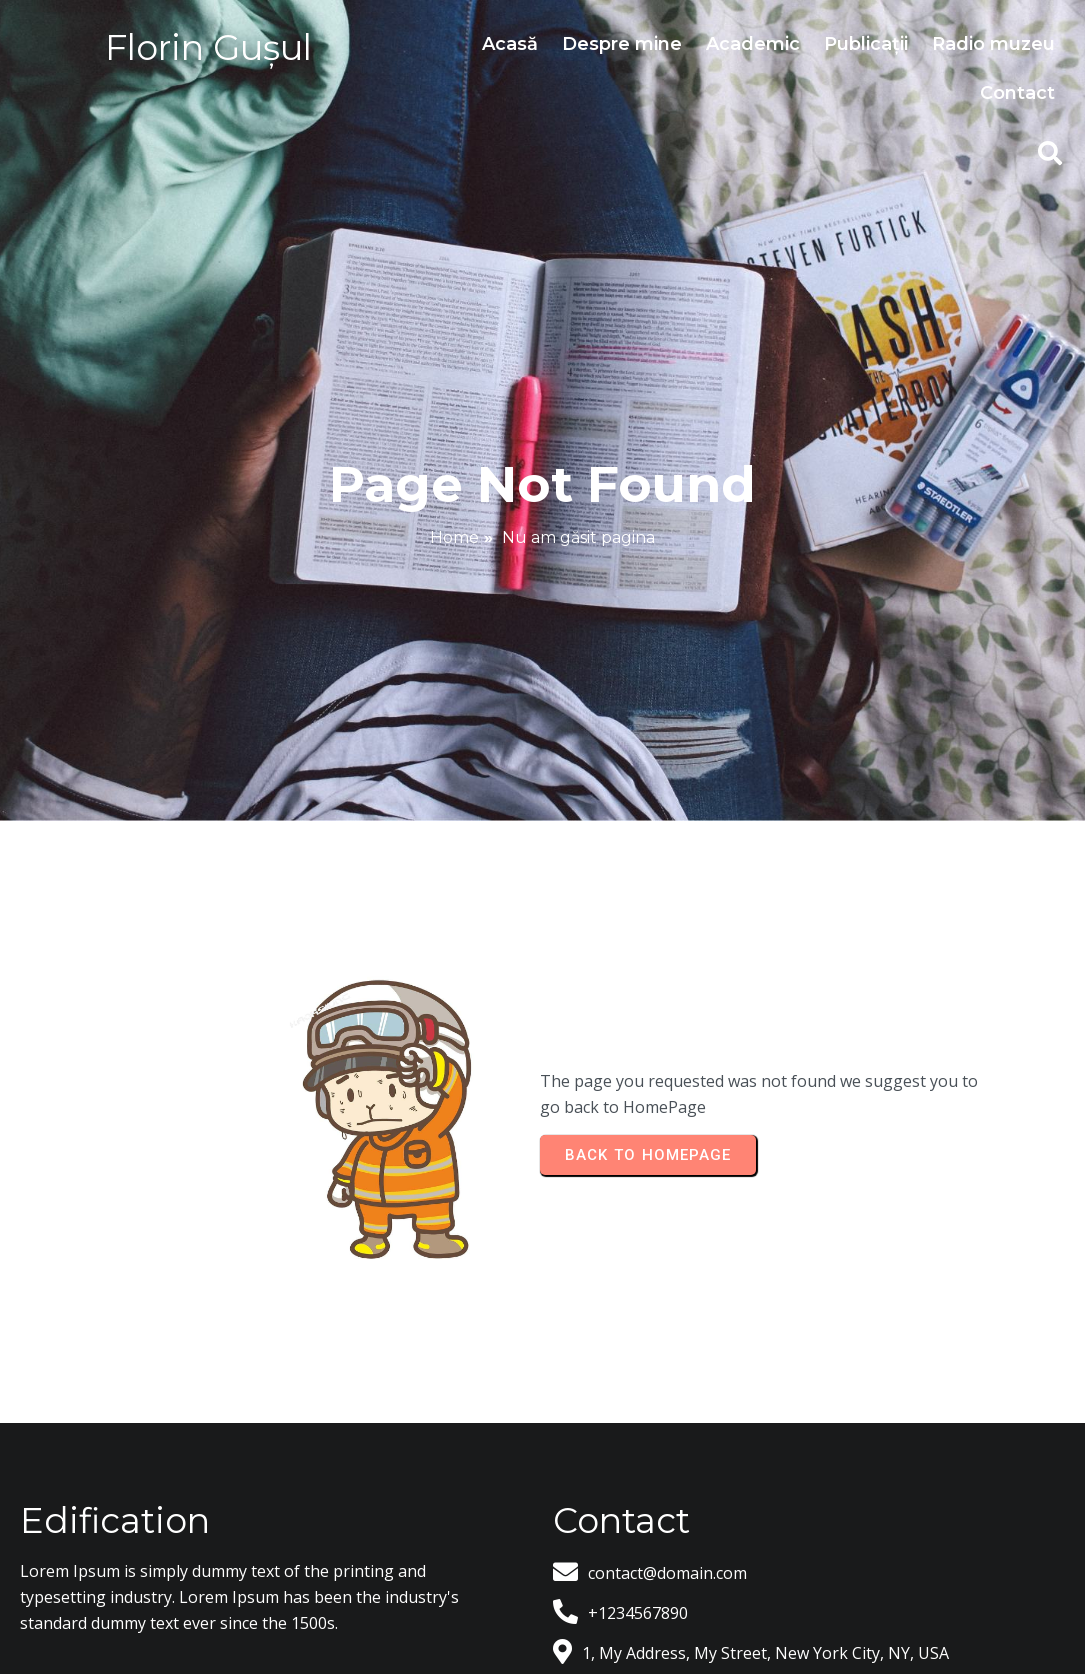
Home (454, 480)
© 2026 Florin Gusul (542, 1599)
